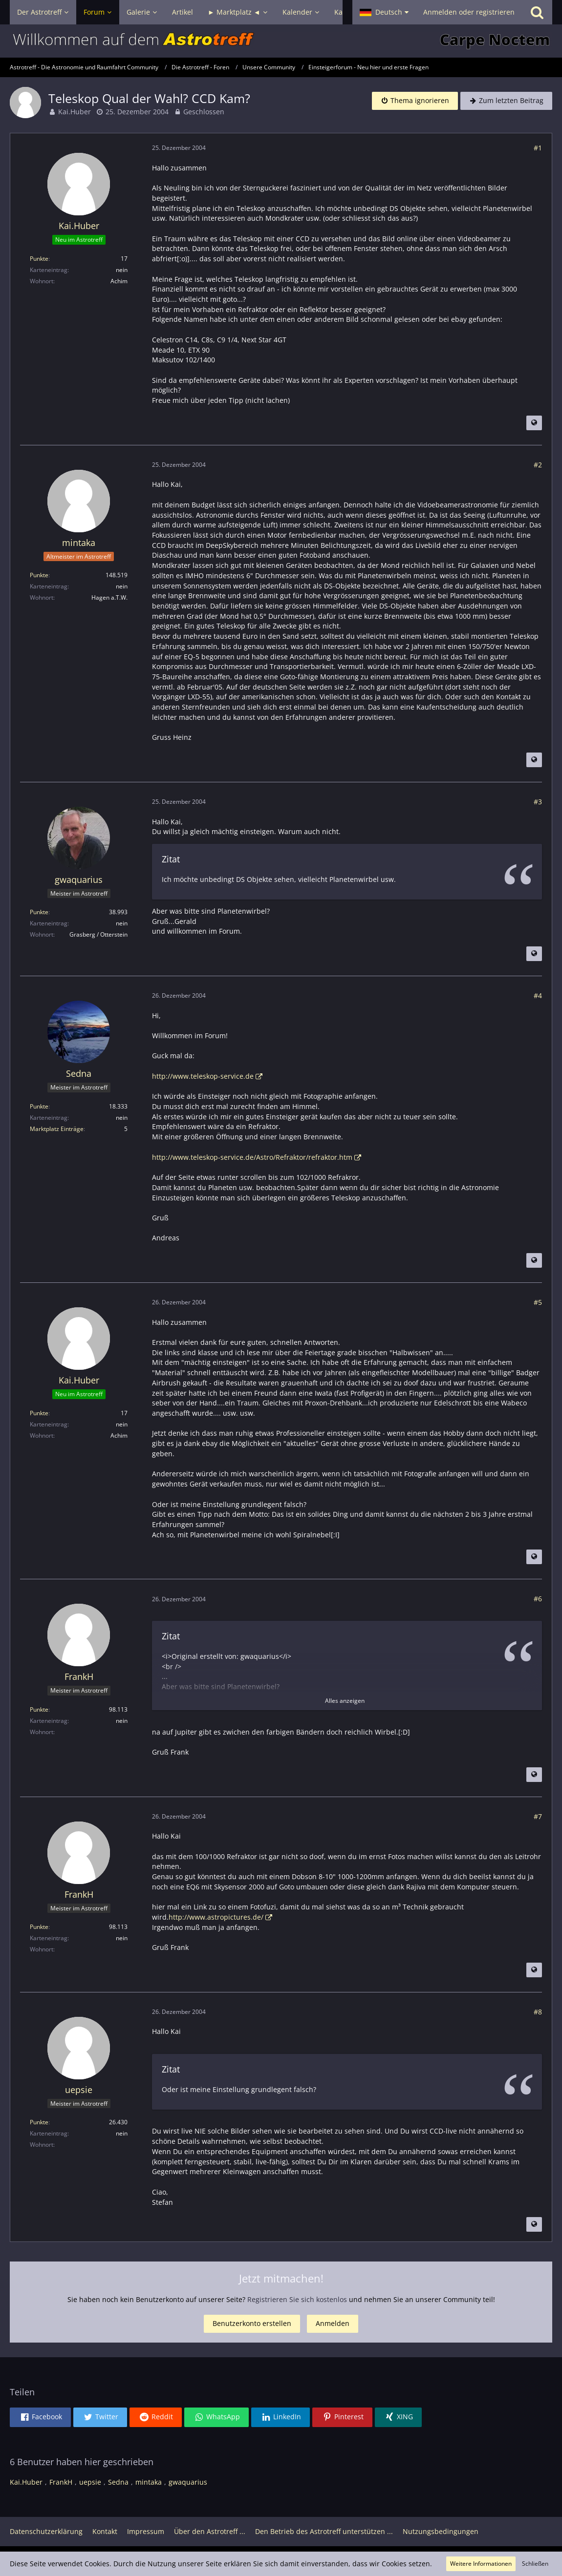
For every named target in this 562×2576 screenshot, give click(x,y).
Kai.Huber (74, 111)
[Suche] (537, 12)
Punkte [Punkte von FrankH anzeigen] (39, 1709)
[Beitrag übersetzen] (534, 423)
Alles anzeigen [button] (345, 1700)
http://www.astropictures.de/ (216, 1917)
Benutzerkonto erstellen (252, 2323)
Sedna (118, 2482)
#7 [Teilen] (538, 1816)
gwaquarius (188, 2482)
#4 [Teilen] (538, 995)
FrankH (60, 2482)
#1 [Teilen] (538, 147)
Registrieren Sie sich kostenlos (297, 2299)
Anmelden (332, 2323)
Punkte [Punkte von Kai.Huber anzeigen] (39, 258)
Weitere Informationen (481, 2563)
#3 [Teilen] (538, 801)
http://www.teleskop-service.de (203, 1076)
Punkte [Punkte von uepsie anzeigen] (39, 2122)
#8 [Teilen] (538, 2011)
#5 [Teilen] (538, 1302)
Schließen (535, 2563)
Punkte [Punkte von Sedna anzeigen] (39, 1106)
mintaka (148, 2482)
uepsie (90, 2482)
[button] (384, 12)
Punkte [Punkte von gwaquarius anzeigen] (39, 912)
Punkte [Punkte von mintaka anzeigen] (39, 575)
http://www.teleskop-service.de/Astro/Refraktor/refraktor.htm (252, 1157)
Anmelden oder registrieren (469, 12)
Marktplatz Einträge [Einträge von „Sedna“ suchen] (57, 1129)
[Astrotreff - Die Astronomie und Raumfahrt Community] (281, 41)
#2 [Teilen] (538, 464)
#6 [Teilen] (538, 1598)
